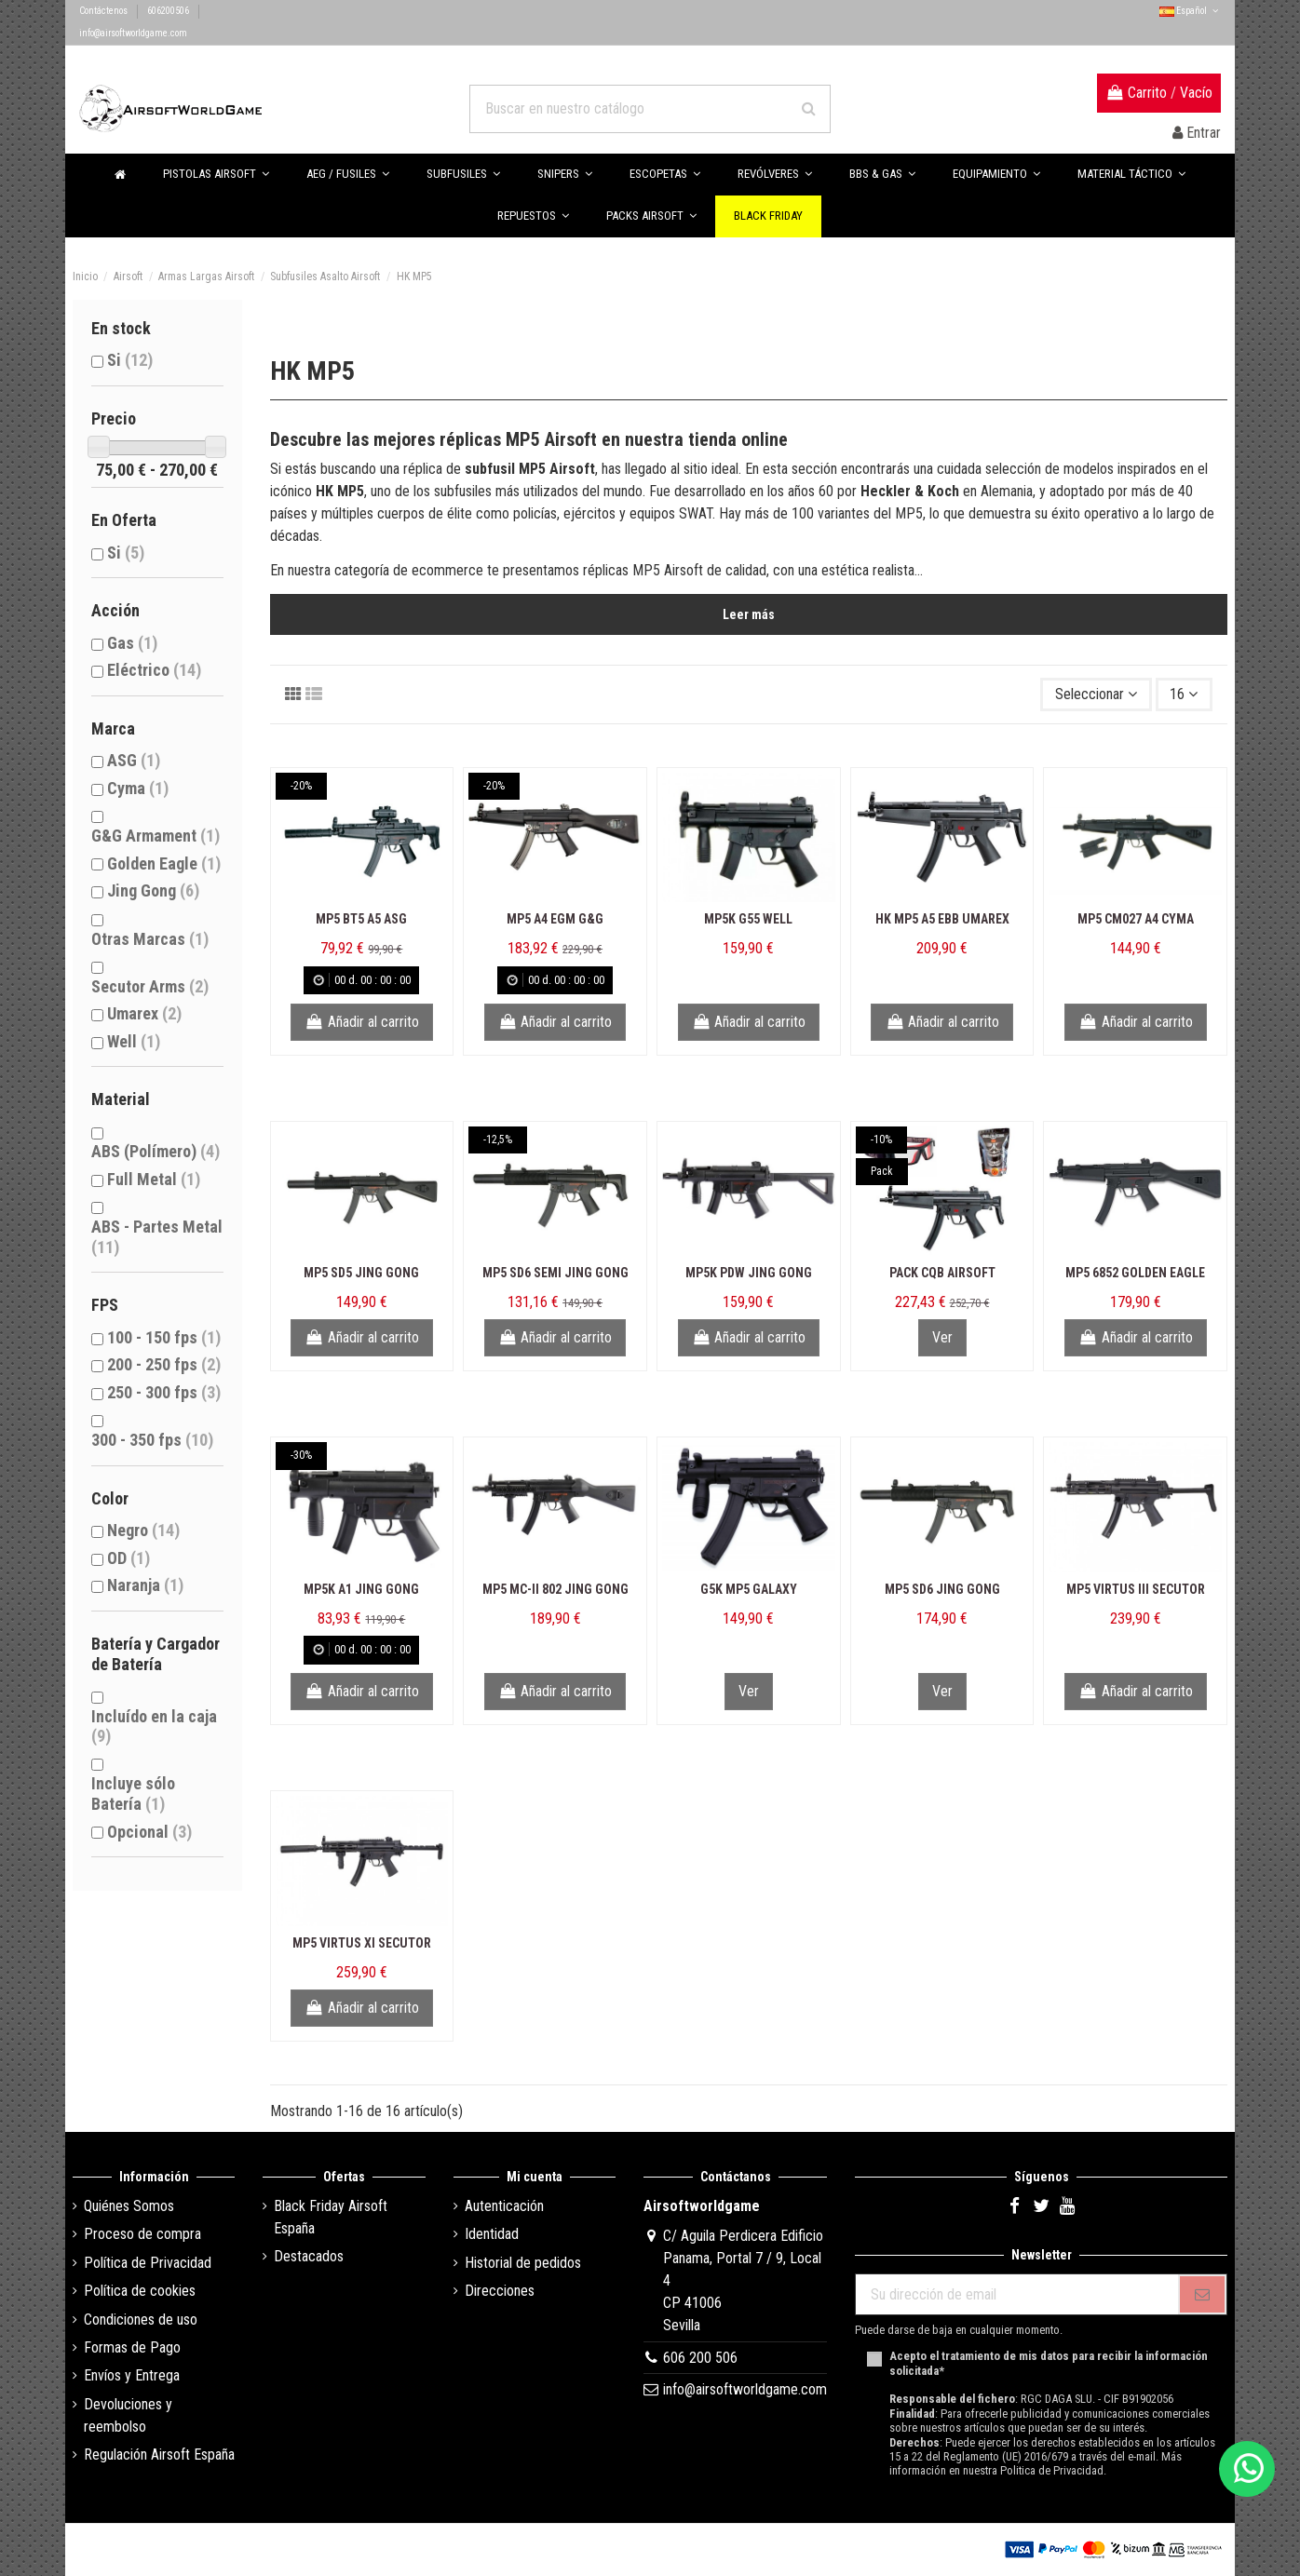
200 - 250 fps (164, 1364)
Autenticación (504, 2206)
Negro (143, 1530)
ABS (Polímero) (155, 1151)
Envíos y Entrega (132, 2375)
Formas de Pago (132, 2347)
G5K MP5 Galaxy (748, 1589)
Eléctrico (154, 670)
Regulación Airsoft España (159, 2454)
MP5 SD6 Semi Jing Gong (555, 1272)
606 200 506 (700, 2358)
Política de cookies (140, 2291)
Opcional (149, 1831)
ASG (133, 760)
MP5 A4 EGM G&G (555, 918)
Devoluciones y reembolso (128, 2415)
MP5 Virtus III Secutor (1135, 1589)
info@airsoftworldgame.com (133, 33)
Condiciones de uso (140, 2319)
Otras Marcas (150, 939)
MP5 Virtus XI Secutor (361, 1942)
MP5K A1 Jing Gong (361, 1589)
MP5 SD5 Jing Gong (361, 1272)
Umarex (144, 1013)
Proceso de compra (142, 2234)
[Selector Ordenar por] (1096, 694)
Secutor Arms (150, 986)
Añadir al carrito (362, 1022)
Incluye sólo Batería (133, 1794)
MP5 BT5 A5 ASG (361, 918)
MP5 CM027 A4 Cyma (1135, 918)
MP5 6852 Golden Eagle (1135, 1272)
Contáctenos (104, 11)
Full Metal (153, 1179)
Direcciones (500, 2291)
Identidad (492, 2234)
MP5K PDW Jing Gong (748, 1272)
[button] (882, 175)
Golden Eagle (164, 863)
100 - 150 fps (164, 1337)
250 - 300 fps (164, 1392)
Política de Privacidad (147, 2263)
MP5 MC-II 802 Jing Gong (555, 1589)
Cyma (138, 788)
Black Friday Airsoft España (330, 2217)
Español (1190, 11)
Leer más (749, 614)
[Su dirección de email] (1017, 2294)
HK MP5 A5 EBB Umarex (942, 918)
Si (130, 360)
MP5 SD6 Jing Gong (942, 1589)
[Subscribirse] (1202, 2294)
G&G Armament (155, 835)
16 (1184, 694)
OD (128, 1558)
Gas (132, 643)
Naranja (145, 1585)
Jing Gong (153, 890)
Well (133, 1041)
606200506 (169, 11)
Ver (942, 1337)
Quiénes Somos (129, 2206)
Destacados (309, 2256)
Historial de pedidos (523, 2263)
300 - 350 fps (152, 1440)
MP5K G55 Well (748, 918)
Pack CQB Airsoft (942, 1272)
